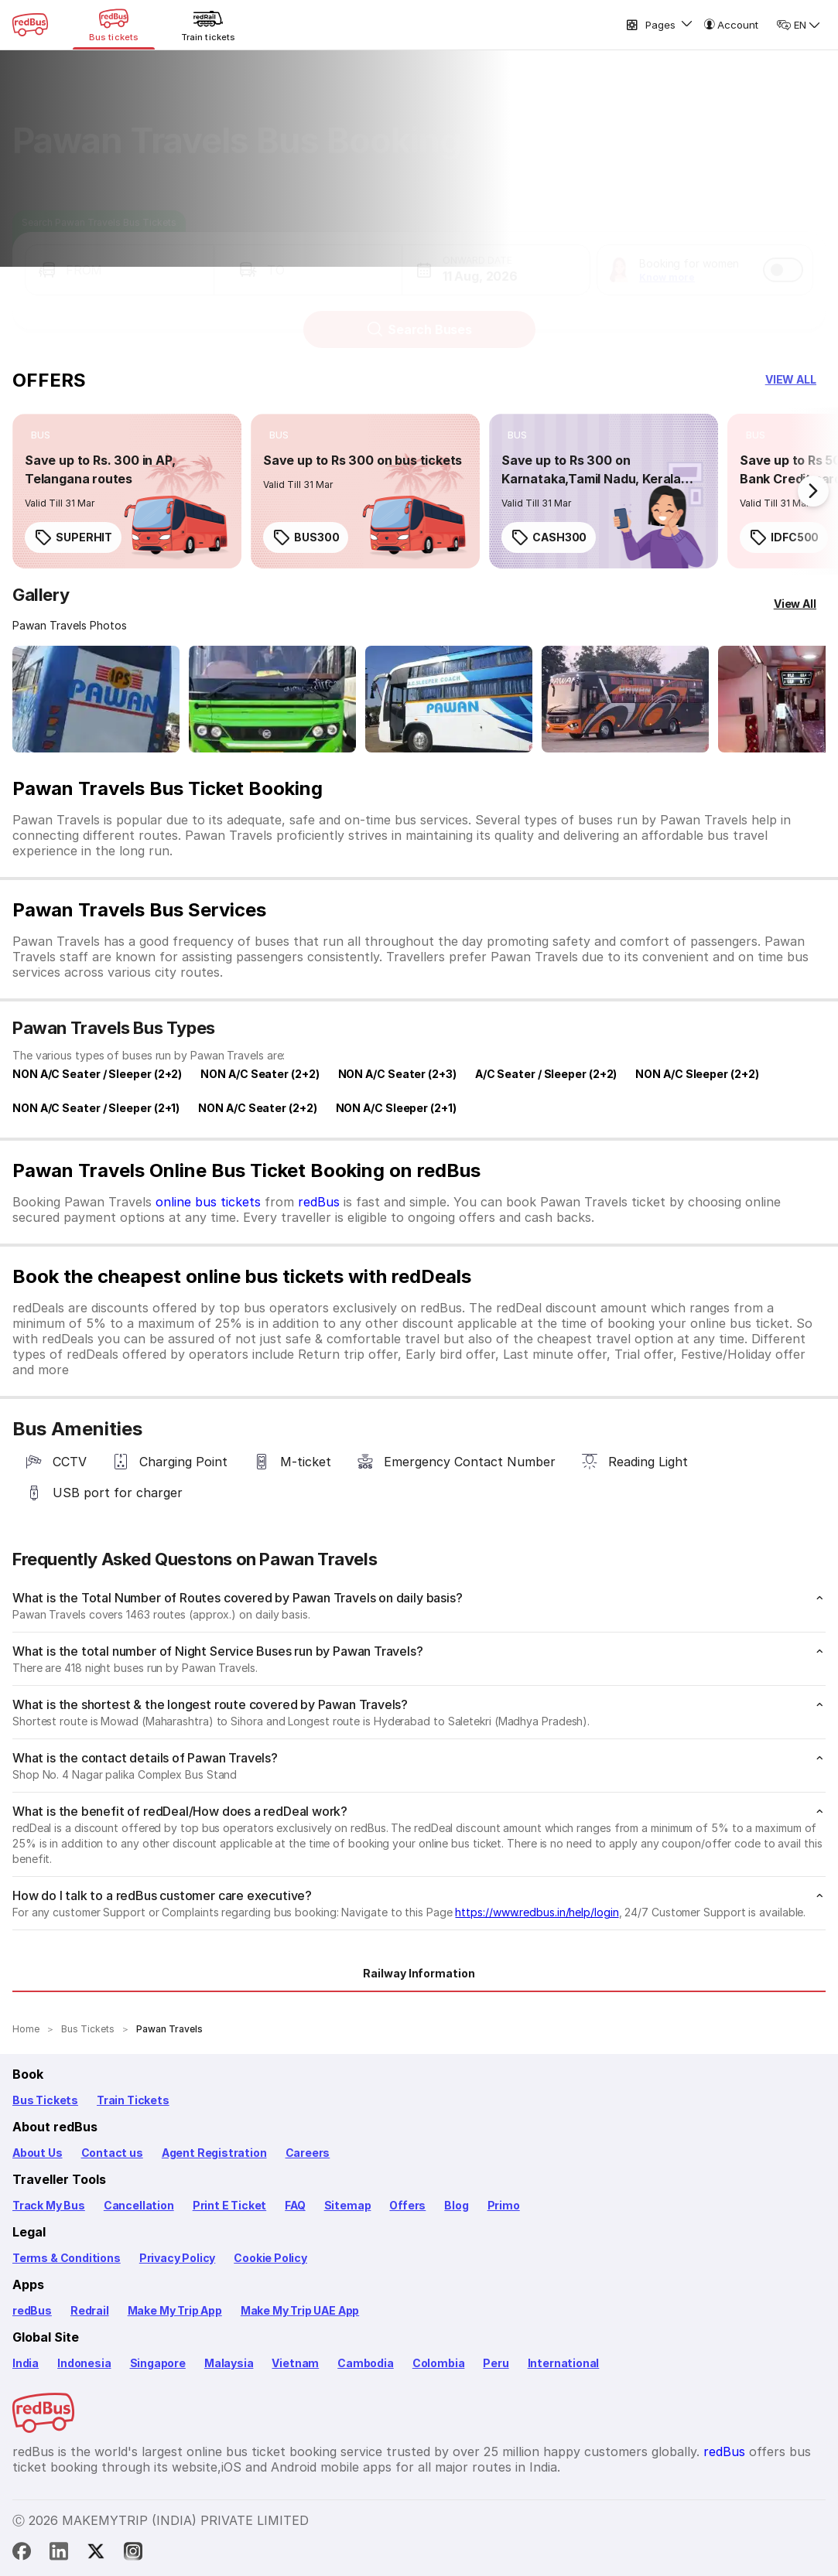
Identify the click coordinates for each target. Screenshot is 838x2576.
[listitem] (40, 435)
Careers (308, 2152)
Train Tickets (133, 2100)
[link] (126, 491)
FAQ (295, 2205)
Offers (407, 2205)
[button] (120, 255)
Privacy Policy (177, 2257)
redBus (319, 1202)
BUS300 (305, 537)
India (25, 2363)
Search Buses (419, 314)
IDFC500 (784, 537)
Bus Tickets (45, 2100)
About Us (37, 2152)
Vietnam (295, 2363)
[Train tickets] (208, 24)
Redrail (89, 2310)
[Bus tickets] (114, 24)
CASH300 (549, 537)
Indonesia (84, 2363)
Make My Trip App (175, 2310)
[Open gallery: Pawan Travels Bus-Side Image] (448, 699)
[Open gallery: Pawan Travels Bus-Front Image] (96, 699)
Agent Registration (214, 2152)
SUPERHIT (73, 537)
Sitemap (347, 2205)
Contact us (112, 2152)
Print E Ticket (229, 2205)
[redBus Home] (30, 25)
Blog (456, 2205)
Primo (503, 2205)
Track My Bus (48, 2205)
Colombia (438, 2363)
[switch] (783, 255)
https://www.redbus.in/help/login (536, 1912)
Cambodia (365, 2363)
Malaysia (229, 2363)
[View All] (795, 604)
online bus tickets (208, 1202)
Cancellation (139, 2205)
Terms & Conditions (66, 2257)
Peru (495, 2363)
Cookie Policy (270, 2257)
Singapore (158, 2363)
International (564, 2363)
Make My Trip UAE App (300, 2310)
